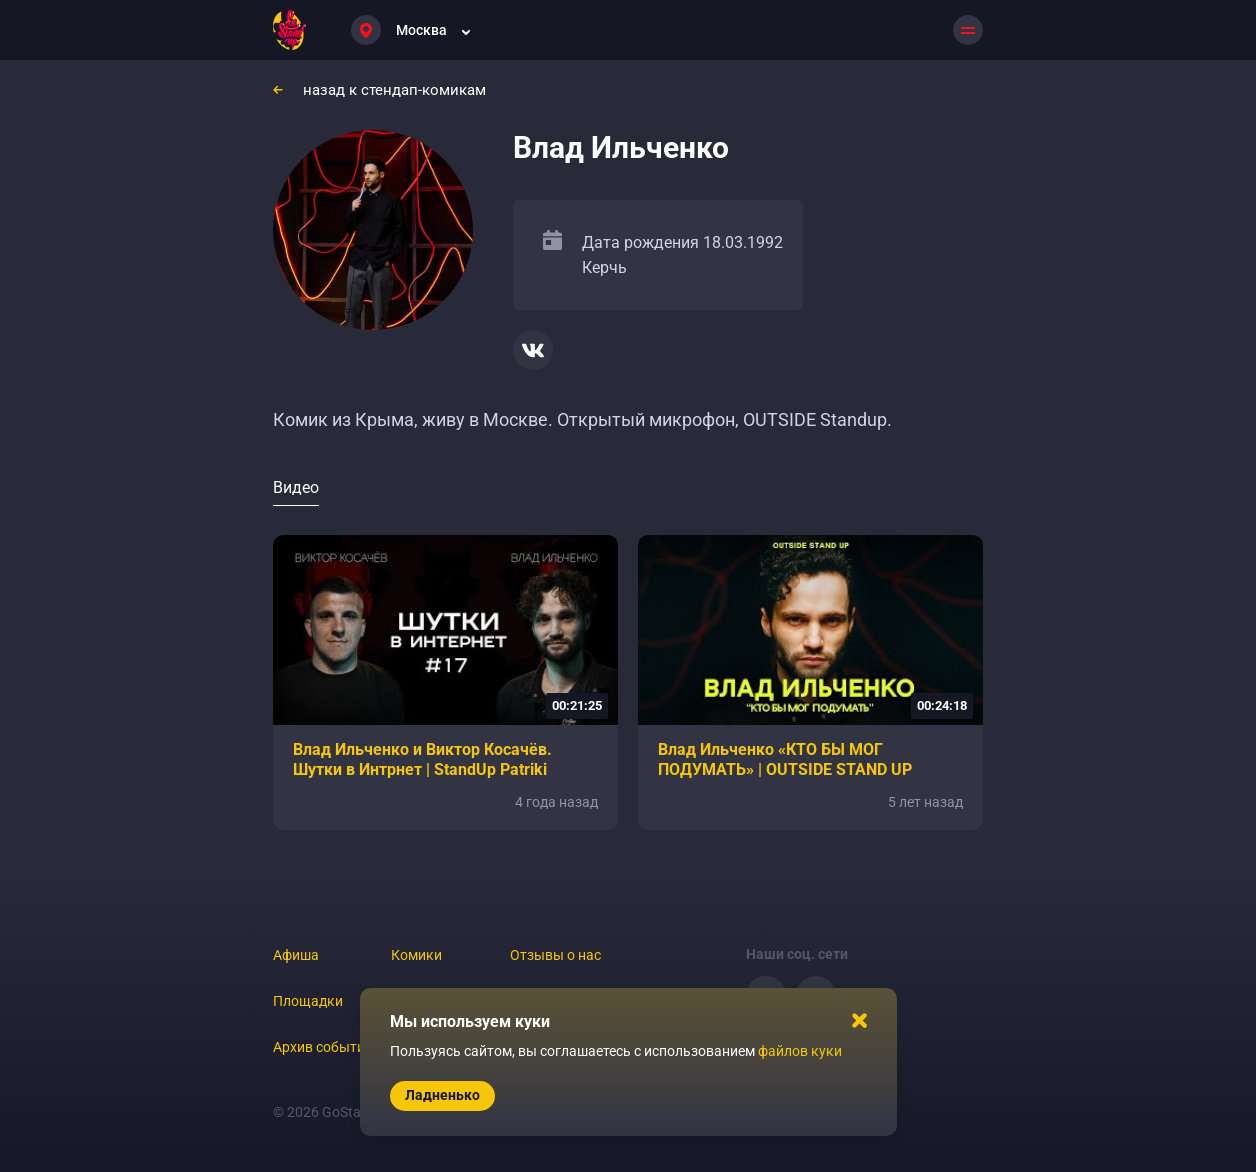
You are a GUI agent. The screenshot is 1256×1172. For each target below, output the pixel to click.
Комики (416, 955)
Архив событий (323, 1047)
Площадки (308, 1001)
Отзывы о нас (555, 955)
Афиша (296, 955)
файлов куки (800, 1051)
